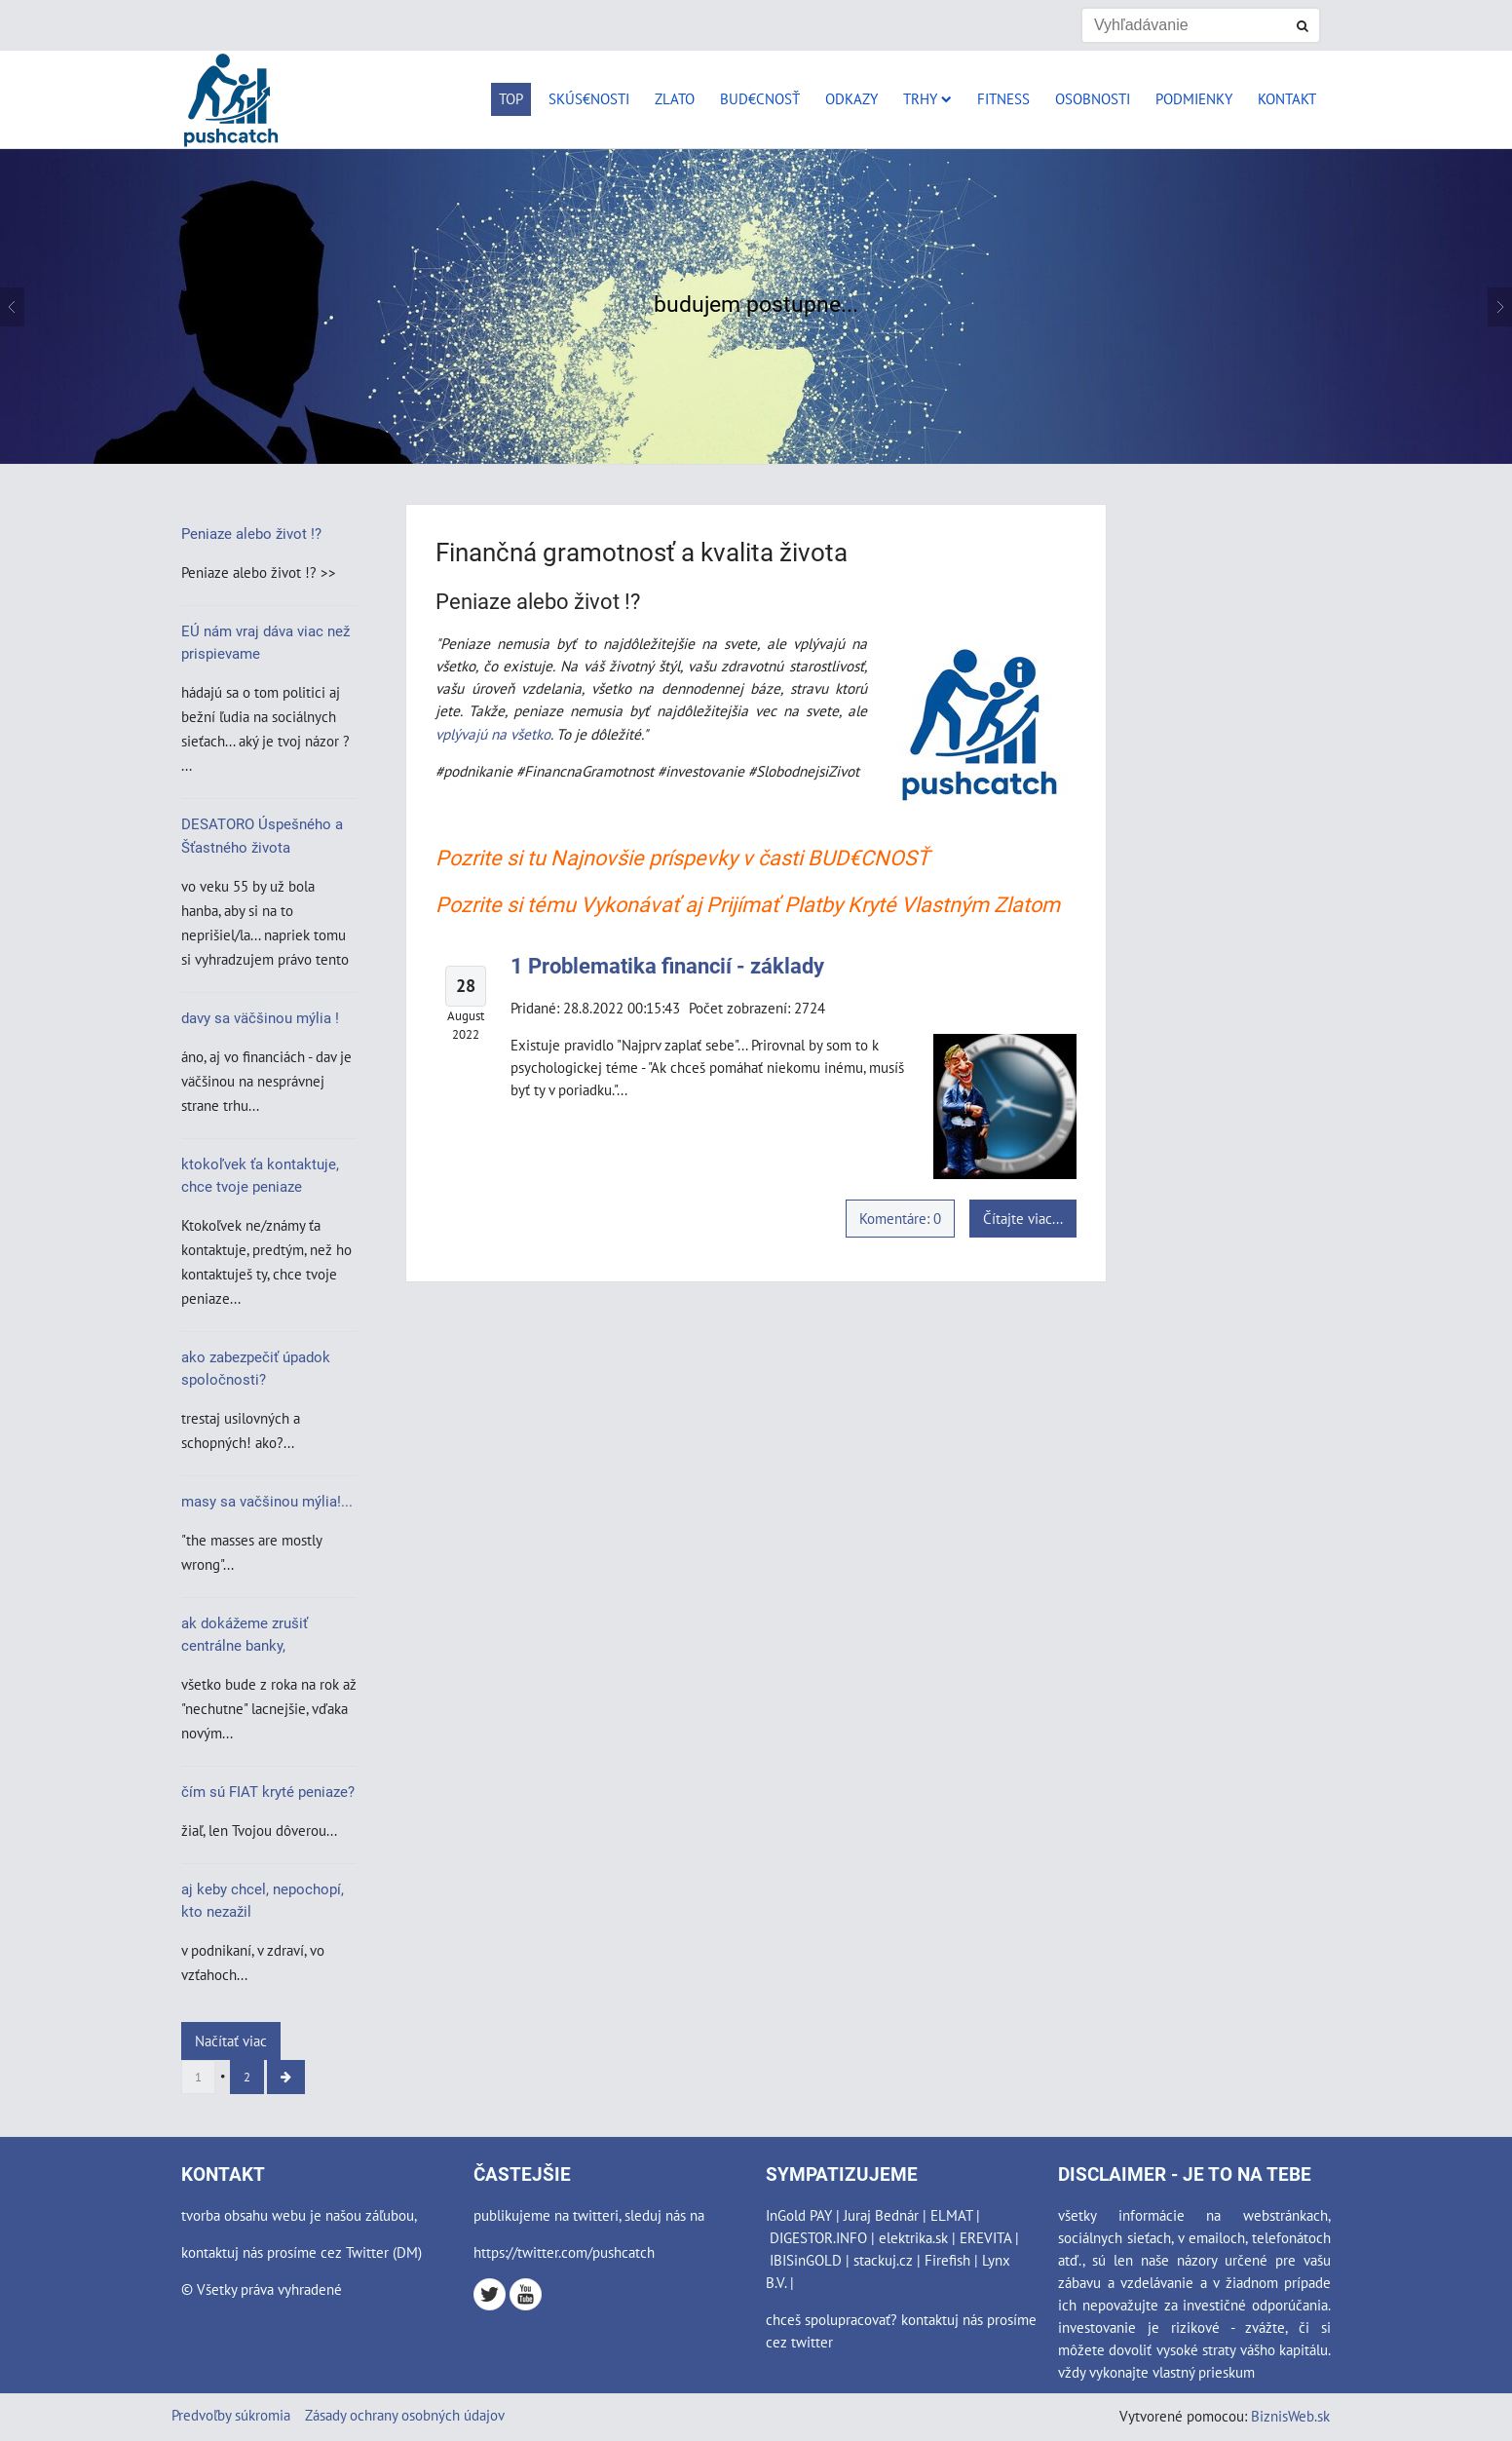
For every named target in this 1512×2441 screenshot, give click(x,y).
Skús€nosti (588, 98)
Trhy (927, 98)
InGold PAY (799, 2215)
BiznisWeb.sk (1290, 2415)
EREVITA (985, 2237)
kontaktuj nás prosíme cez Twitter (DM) (301, 2252)
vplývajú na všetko (492, 734)
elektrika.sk (913, 2237)
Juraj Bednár (881, 2215)
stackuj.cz (883, 2259)
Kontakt (1287, 98)
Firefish (947, 2259)
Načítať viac (231, 2040)
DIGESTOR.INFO (818, 2237)
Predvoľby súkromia (230, 2414)
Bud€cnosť (760, 98)
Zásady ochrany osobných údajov (405, 2414)
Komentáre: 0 (900, 1218)
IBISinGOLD (806, 2259)
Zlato (675, 98)
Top (511, 98)
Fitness (1003, 98)
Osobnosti (1092, 98)
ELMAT (951, 2215)
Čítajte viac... (1023, 1218)
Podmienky (1193, 98)
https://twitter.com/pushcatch (564, 2252)
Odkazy (851, 98)
